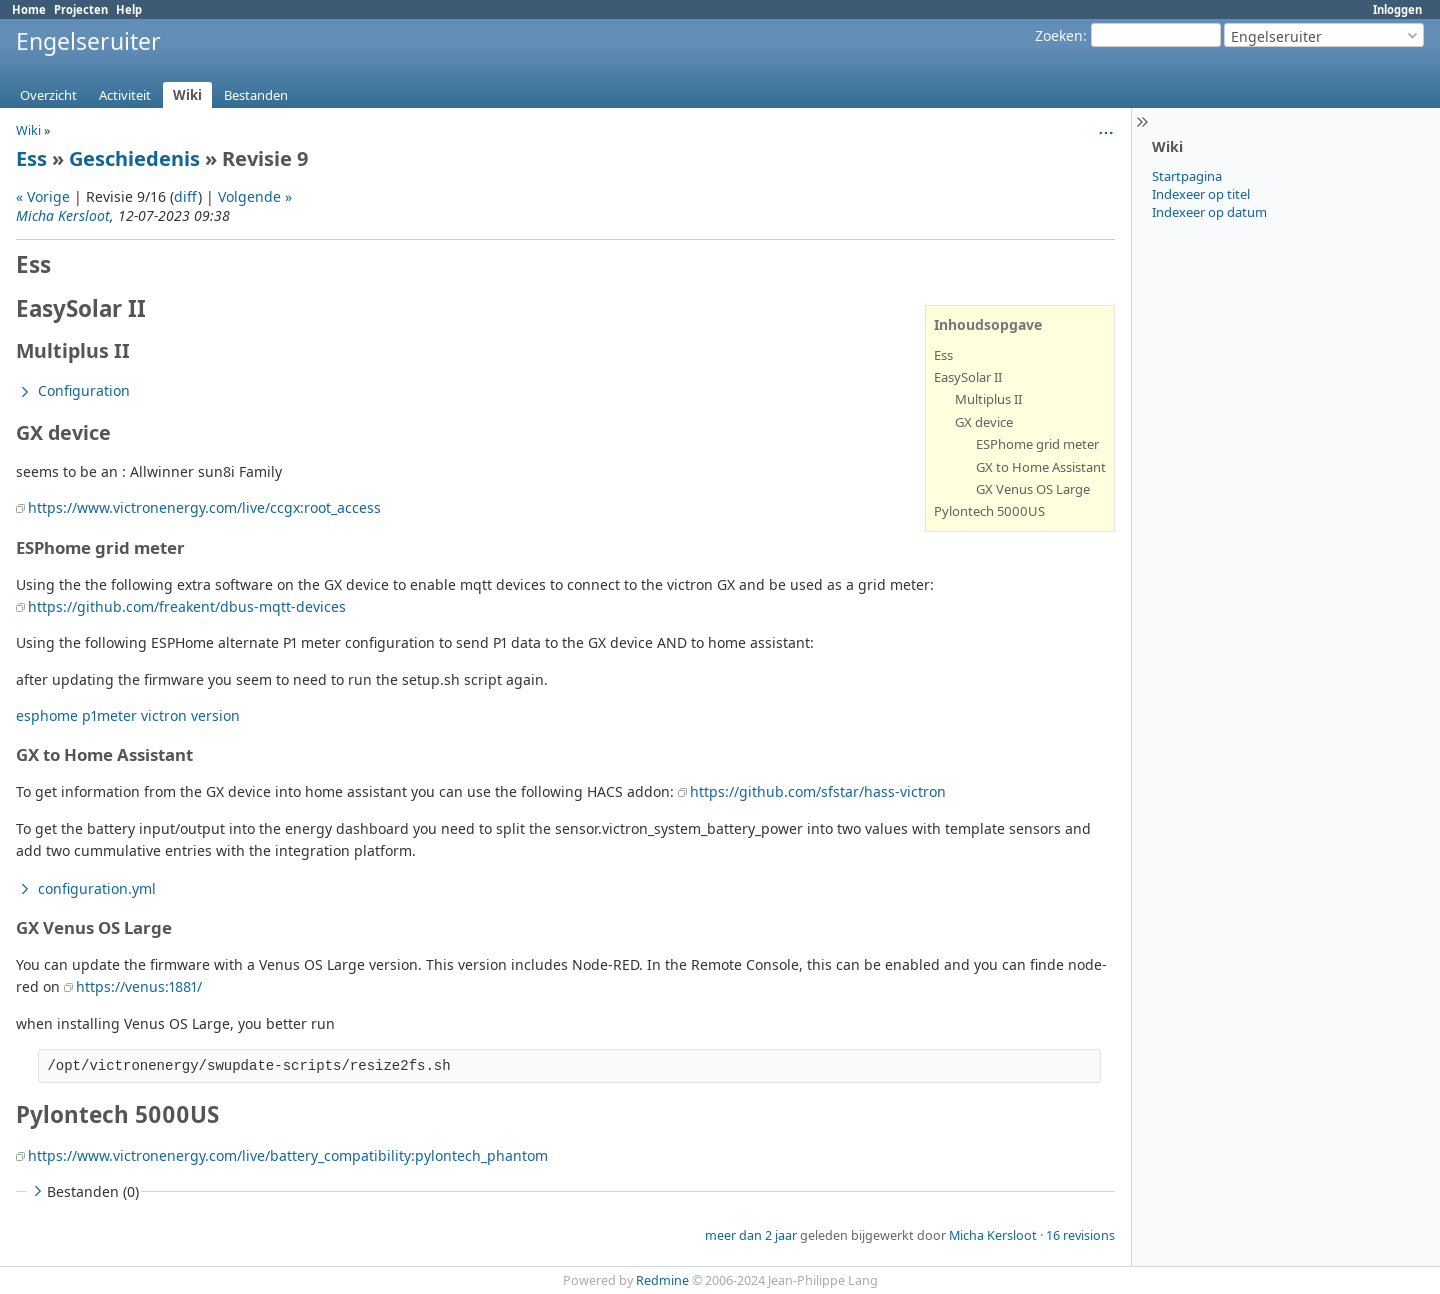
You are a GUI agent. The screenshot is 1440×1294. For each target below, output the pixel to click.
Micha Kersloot (63, 215)
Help (129, 9)
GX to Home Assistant (1041, 467)
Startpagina (1187, 176)
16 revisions (1080, 1235)
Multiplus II (988, 399)
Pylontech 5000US (989, 511)
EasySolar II (968, 377)
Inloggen (1397, 9)
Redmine (662, 1280)
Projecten (81, 9)
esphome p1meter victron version (128, 715)
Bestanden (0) (84, 1191)
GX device (984, 422)
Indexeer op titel (1201, 194)
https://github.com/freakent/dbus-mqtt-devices (187, 606)
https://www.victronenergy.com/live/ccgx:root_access (204, 507)
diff (186, 196)
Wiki (187, 95)
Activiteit (125, 95)
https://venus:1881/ (139, 986)
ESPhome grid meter (1037, 444)
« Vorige (43, 196)
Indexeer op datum (1209, 212)
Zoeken (1059, 35)
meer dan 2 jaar (751, 1235)
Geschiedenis (134, 158)
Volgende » (255, 196)
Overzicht (48, 95)
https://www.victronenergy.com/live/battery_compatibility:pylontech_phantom (288, 1155)
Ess (31, 158)
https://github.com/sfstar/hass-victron (818, 791)
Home (29, 9)
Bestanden (256, 95)
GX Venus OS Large (1033, 489)
